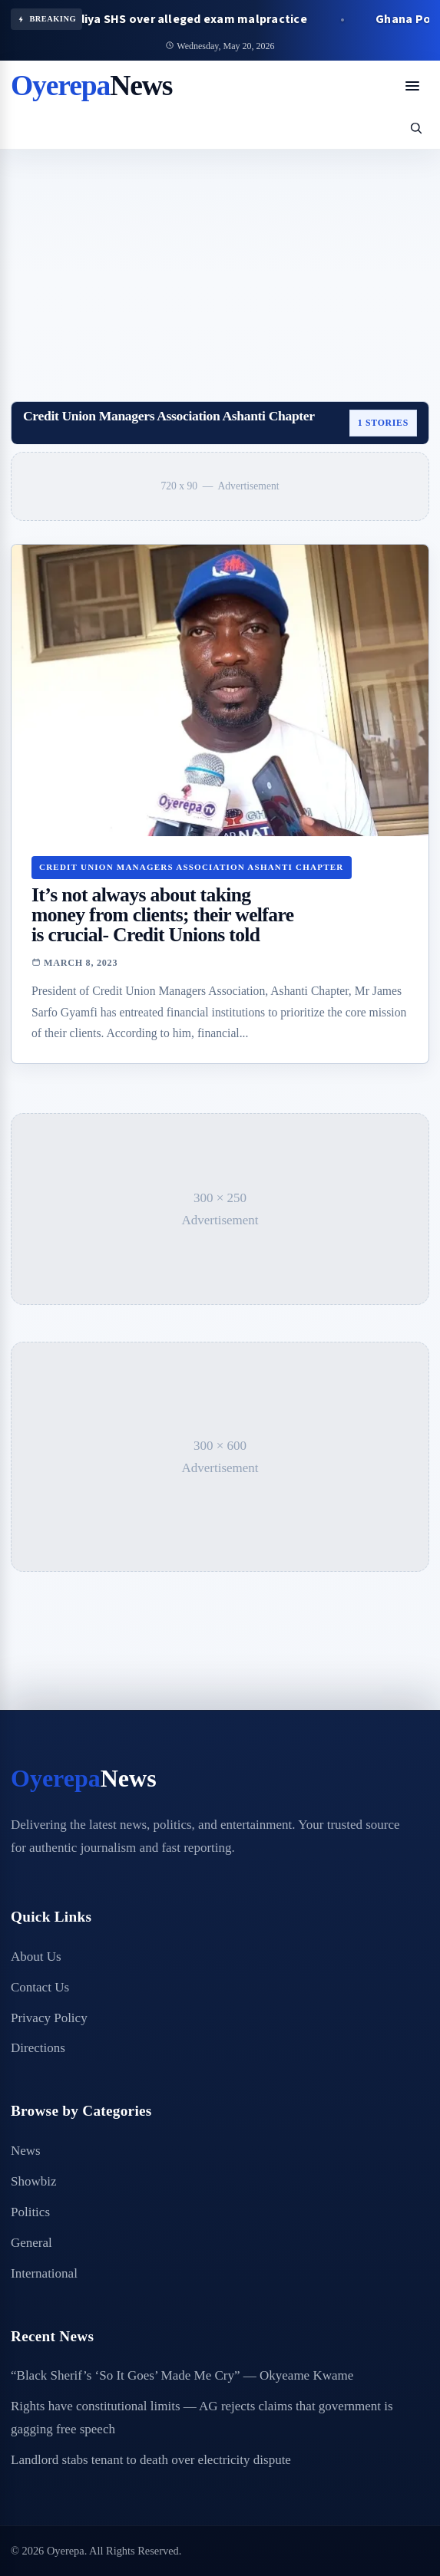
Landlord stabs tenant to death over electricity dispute (151, 2459)
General (31, 2242)
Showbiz (34, 2181)
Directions (38, 2048)
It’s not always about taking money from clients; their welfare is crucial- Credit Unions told (162, 915)
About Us (36, 1956)
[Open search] (415, 127)
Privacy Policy (49, 2018)
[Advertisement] (220, 264)
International (44, 2273)
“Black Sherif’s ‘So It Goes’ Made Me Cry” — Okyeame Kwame (182, 2375)
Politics (30, 2212)
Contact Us (40, 1987)
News (26, 2150)
